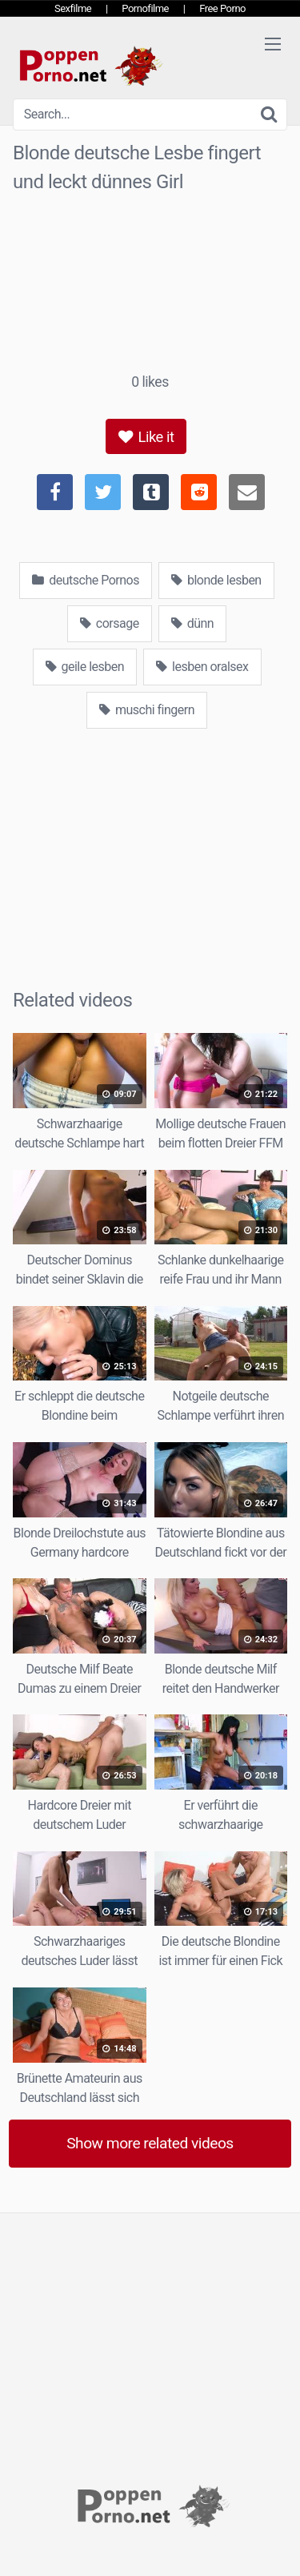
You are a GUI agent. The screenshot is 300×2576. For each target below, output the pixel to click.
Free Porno (222, 8)
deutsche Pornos (85, 580)
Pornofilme (145, 8)
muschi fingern (146, 709)
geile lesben (85, 666)
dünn (192, 623)
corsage (109, 623)
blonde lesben (216, 580)
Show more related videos (150, 2143)
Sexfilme (72, 8)
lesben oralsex (202, 666)
